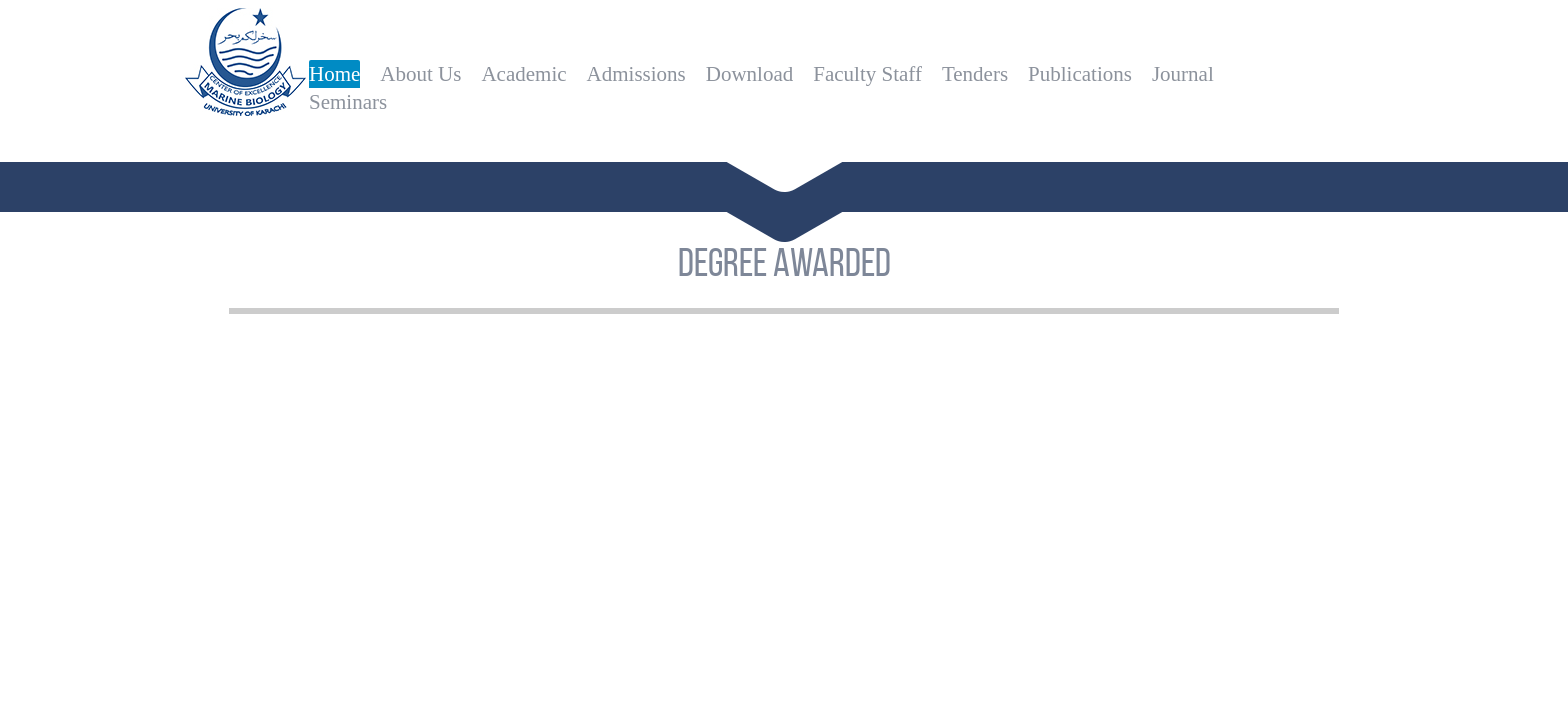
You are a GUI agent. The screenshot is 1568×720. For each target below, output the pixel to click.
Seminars (348, 102)
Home (334, 74)
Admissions (636, 74)
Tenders (975, 74)
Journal (1183, 74)
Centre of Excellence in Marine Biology (245, 75)
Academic (523, 74)
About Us (420, 74)
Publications (1080, 74)
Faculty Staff (867, 74)
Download (750, 74)
